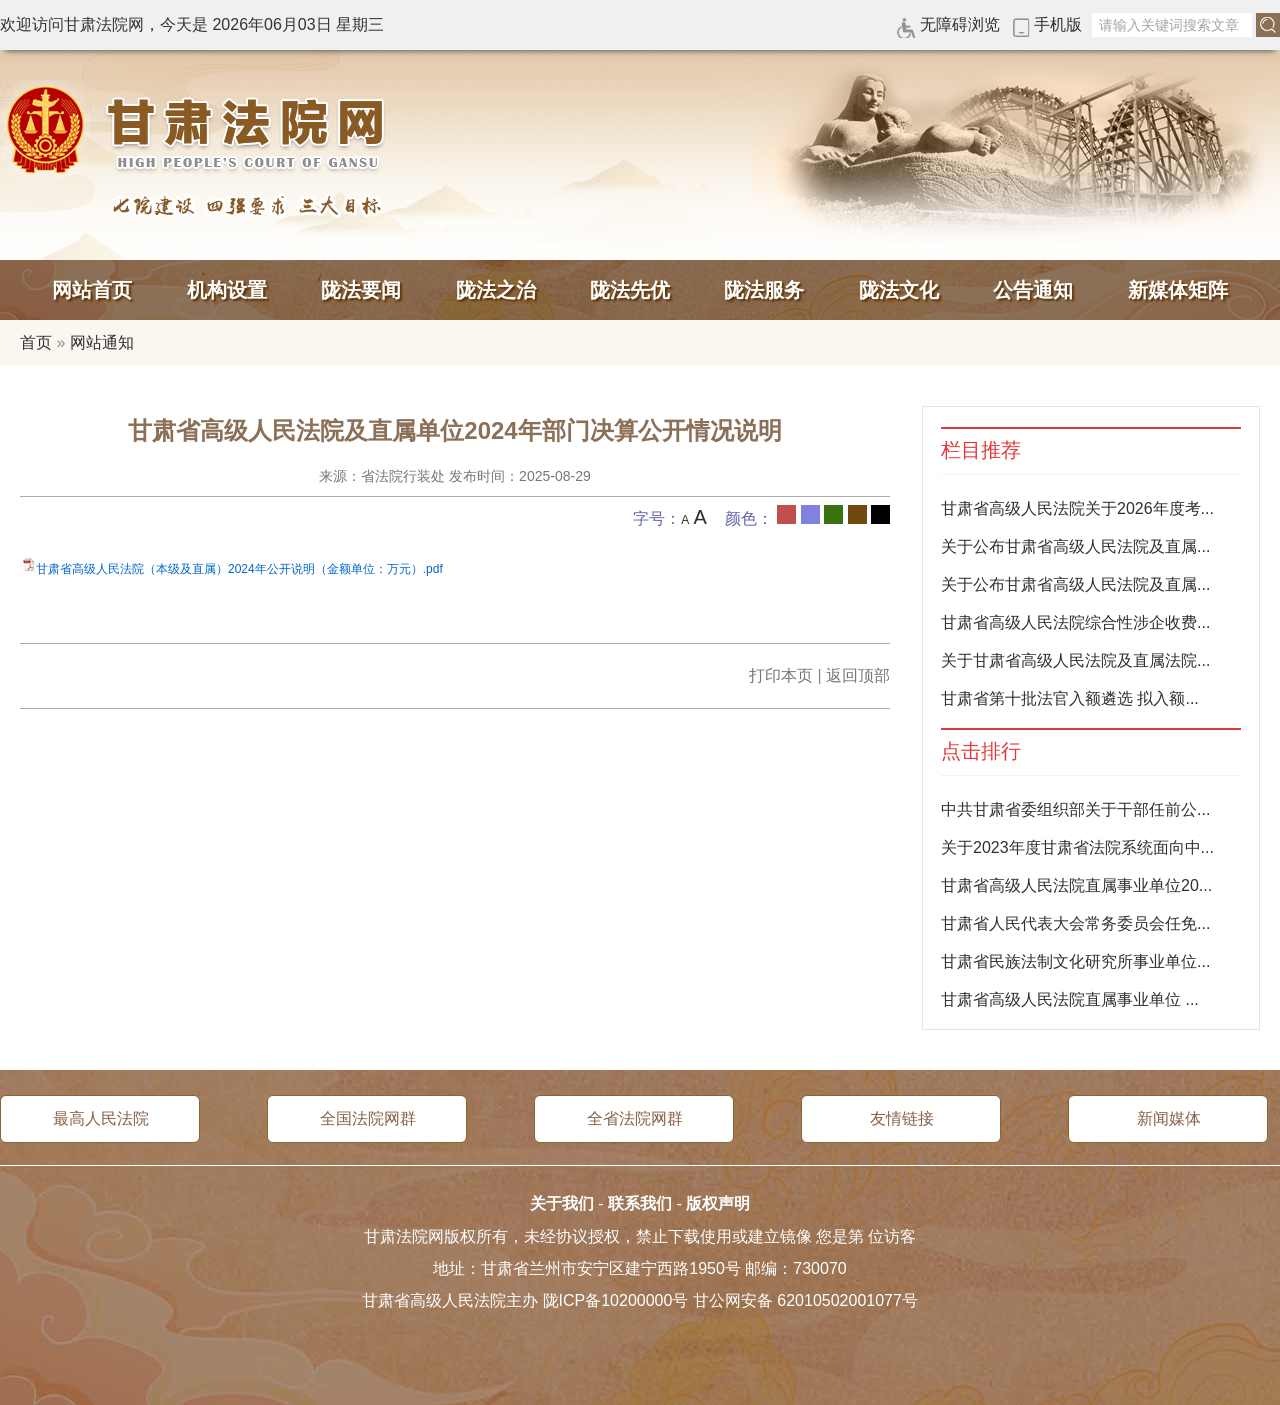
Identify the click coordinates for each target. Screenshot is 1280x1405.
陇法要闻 (361, 290)
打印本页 (781, 675)
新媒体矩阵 (1178, 290)
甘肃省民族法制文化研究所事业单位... (1075, 961)
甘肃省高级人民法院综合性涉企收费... (1075, 622)
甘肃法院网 (200, 130)
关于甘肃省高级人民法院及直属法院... (1075, 660)
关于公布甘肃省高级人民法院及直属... (1075, 546)
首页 (36, 342)
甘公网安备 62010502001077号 (805, 1300)
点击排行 (981, 751)
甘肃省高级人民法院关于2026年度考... (1077, 508)
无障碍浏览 (960, 24)
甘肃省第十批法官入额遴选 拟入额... (1070, 698)
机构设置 (227, 290)
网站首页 (92, 290)
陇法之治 (496, 290)
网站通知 (102, 342)
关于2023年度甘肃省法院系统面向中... (1077, 847)
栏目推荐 (981, 450)
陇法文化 (899, 290)
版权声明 (718, 1203)
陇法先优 (630, 290)
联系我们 (640, 1203)
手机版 (1058, 24)
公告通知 (1033, 290)
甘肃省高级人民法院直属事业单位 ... (1070, 999)
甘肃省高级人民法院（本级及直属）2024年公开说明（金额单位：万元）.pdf (239, 569)
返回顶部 (858, 675)
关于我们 (562, 1203)
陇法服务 (764, 290)
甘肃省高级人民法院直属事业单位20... (1076, 885)
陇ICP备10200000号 (616, 1300)
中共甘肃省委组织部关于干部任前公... (1075, 809)
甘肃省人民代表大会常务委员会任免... (1075, 923)
